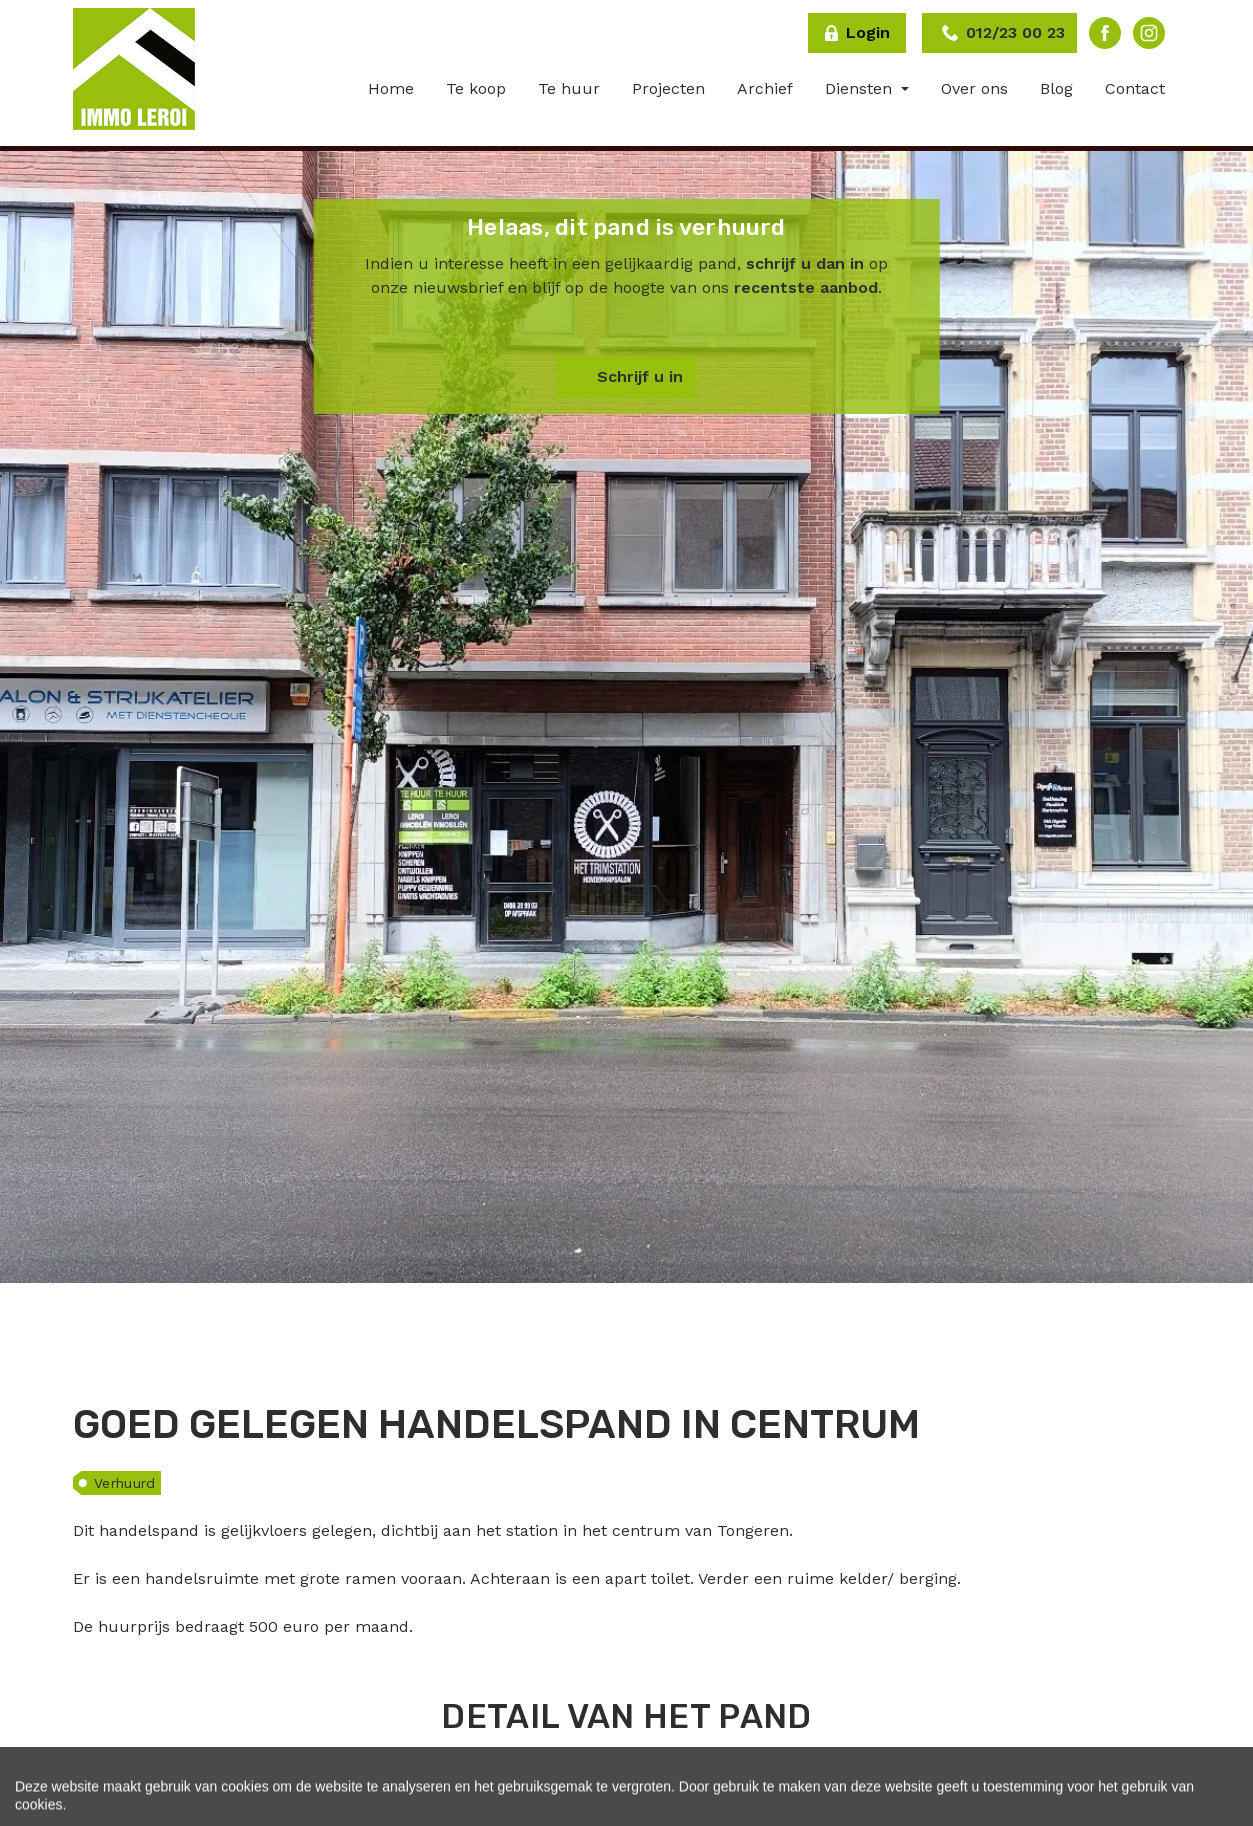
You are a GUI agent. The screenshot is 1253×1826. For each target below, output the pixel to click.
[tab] (593, 1777)
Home (391, 88)
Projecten (668, 88)
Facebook (1105, 33)
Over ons (974, 88)
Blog (1056, 88)
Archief (765, 88)
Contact (1135, 88)
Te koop (476, 88)
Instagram (1149, 33)
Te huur (569, 88)
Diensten (861, 88)
